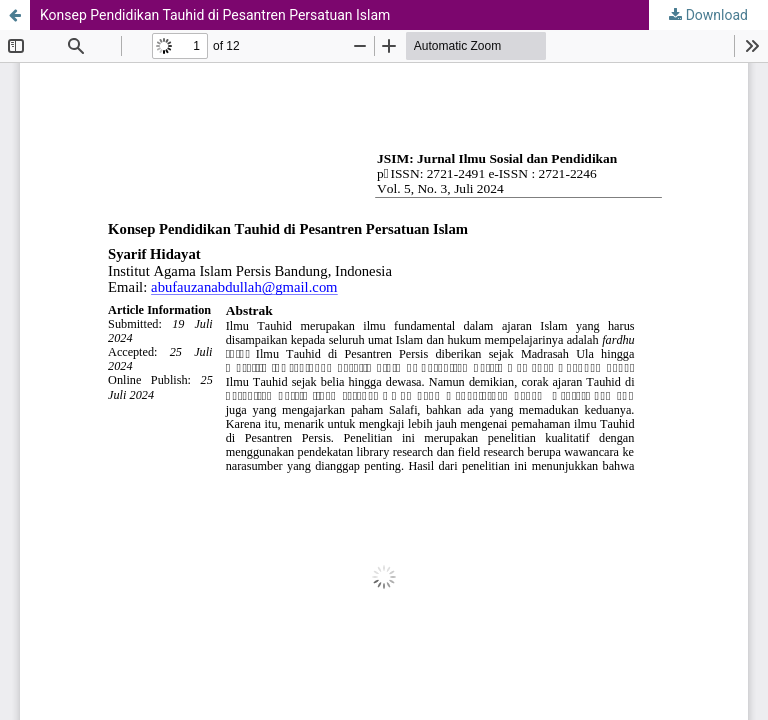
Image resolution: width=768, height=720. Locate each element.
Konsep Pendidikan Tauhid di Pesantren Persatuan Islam (215, 15)
